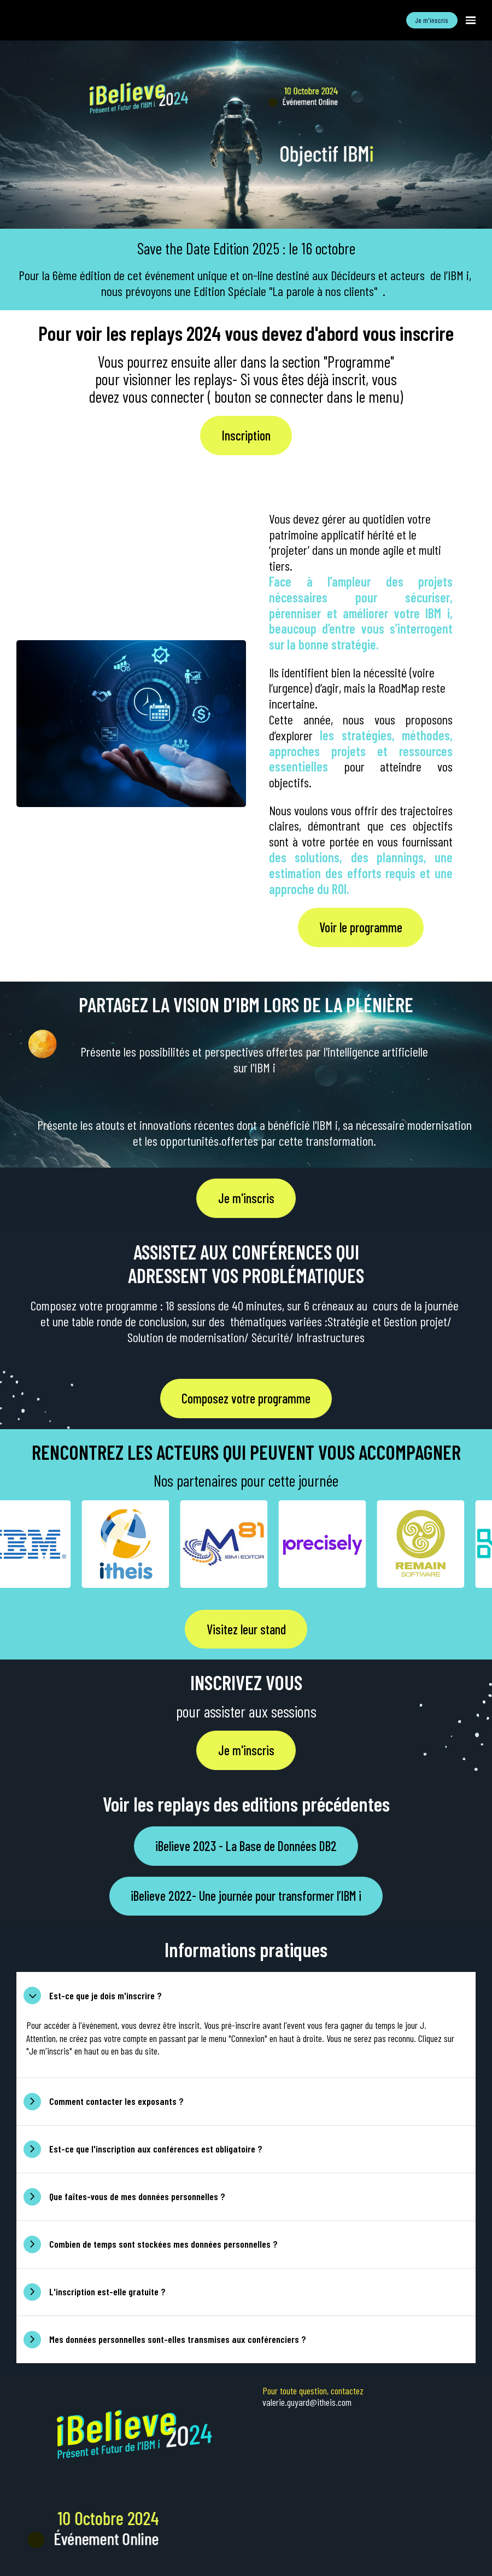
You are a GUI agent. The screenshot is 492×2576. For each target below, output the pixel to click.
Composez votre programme (246, 1398)
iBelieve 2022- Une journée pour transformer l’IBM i (246, 1896)
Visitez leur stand (246, 1629)
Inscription (246, 435)
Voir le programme (360, 927)
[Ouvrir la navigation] (471, 20)
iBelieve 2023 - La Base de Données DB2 (246, 1846)
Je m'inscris (431, 20)
